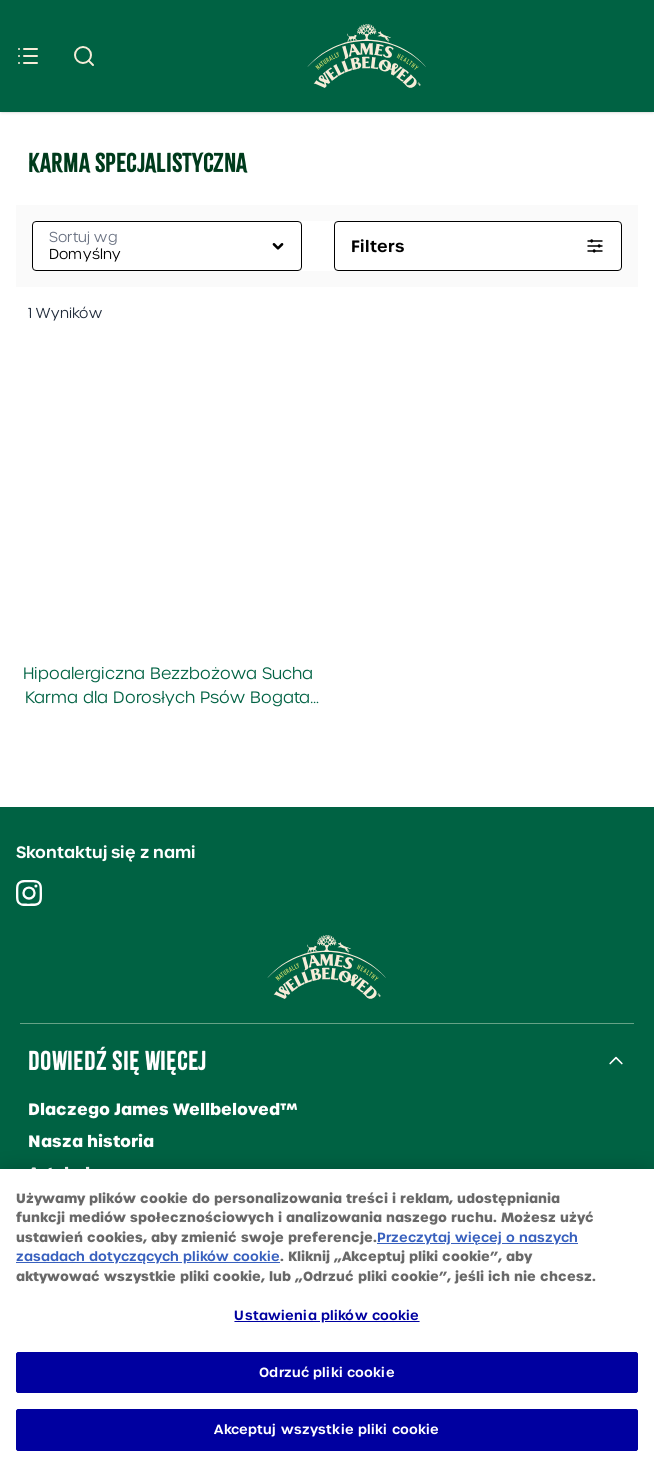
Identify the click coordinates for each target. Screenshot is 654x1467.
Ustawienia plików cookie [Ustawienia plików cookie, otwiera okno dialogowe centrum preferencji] (326, 1315)
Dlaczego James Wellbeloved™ (163, 1109)
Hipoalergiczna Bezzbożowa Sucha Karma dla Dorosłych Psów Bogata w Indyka (168, 686)
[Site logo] (367, 56)
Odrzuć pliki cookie (326, 1372)
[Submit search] (84, 56)
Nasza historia (91, 1141)
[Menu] (28, 56)
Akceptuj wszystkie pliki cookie (326, 1429)
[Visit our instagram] (29, 893)
